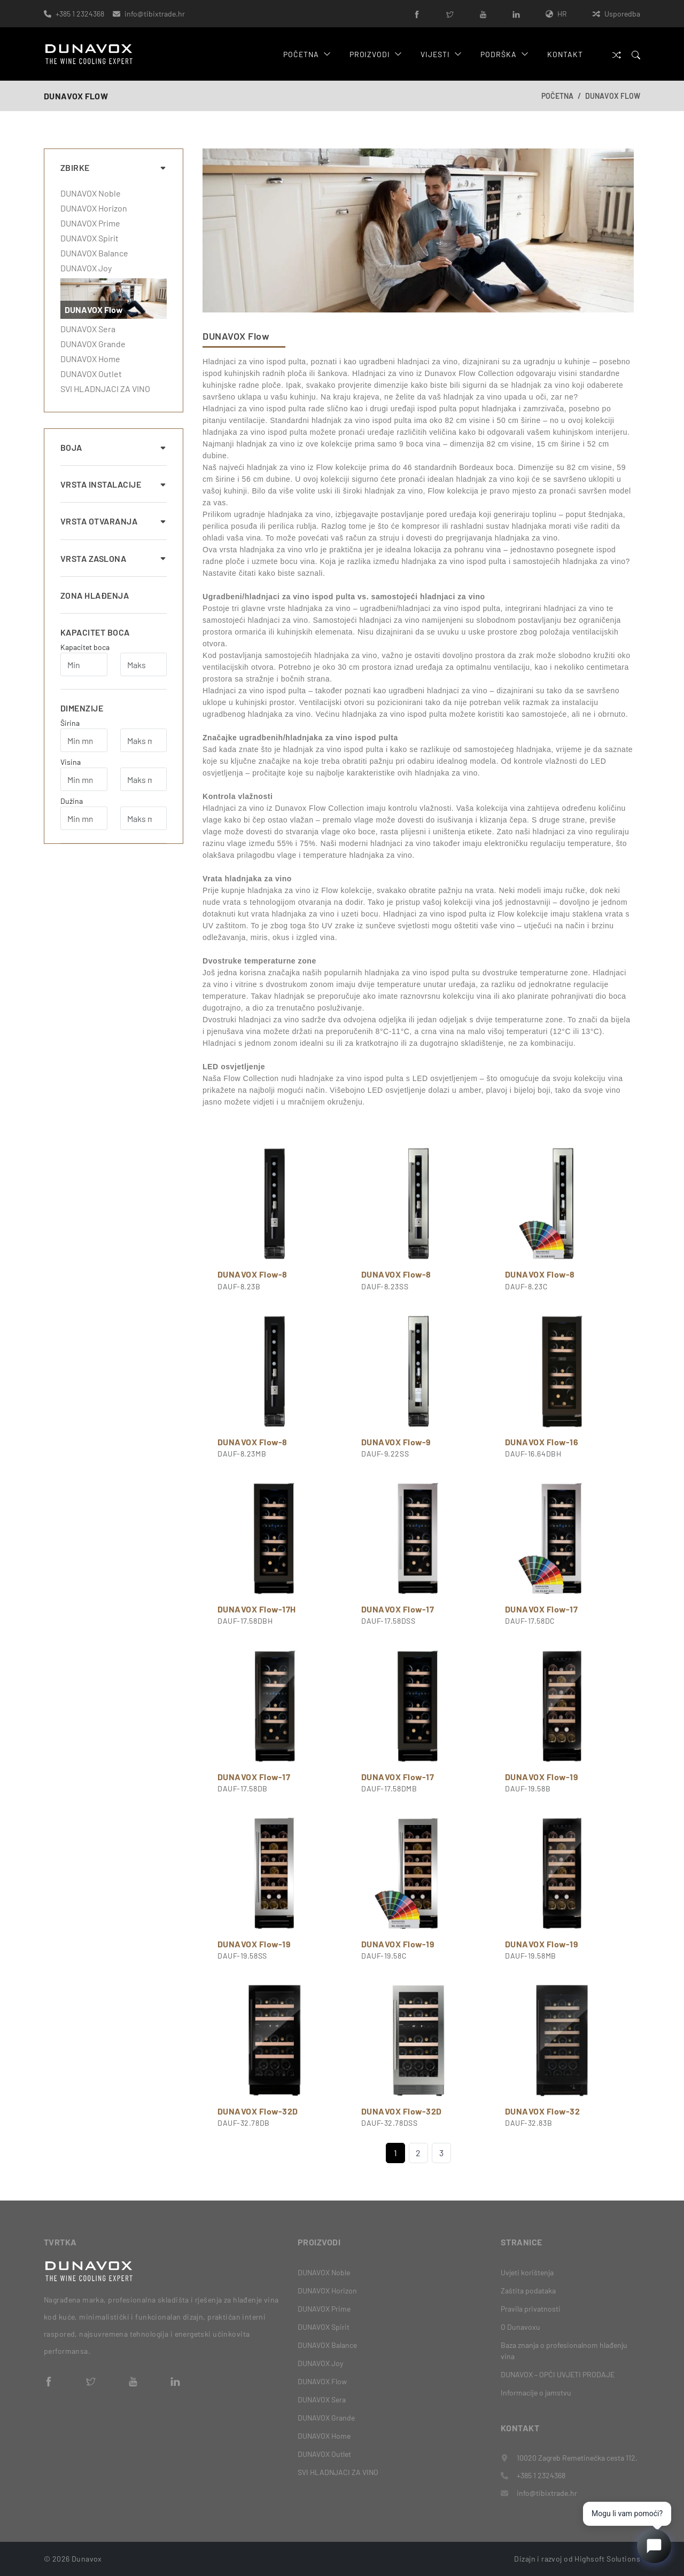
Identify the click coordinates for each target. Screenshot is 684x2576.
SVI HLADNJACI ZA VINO (105, 389)
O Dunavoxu (520, 2326)
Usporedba (616, 13)
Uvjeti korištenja (527, 2272)
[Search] (636, 54)
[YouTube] (483, 13)
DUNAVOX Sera (87, 329)
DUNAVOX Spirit (89, 238)
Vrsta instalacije (113, 484)
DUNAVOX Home (90, 359)
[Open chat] (654, 2546)
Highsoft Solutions (607, 2558)
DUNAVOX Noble (90, 193)
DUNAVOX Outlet (91, 374)
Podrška (504, 54)
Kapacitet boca (95, 632)
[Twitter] (450, 13)
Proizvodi (375, 54)
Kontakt (565, 54)
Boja (113, 447)
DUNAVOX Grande (93, 344)
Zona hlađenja (94, 595)
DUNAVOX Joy (86, 268)
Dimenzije (81, 708)
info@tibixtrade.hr (155, 13)
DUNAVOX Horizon (93, 208)
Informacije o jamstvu (536, 2392)
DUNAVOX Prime (90, 223)
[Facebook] (417, 13)
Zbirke (113, 167)
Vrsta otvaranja (113, 521)
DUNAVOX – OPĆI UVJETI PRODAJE (558, 2374)
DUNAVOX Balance (94, 253)
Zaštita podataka (528, 2290)
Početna (307, 54)
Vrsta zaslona (113, 558)
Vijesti (441, 54)
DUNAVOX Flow (612, 95)
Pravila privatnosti (531, 2308)
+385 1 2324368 (80, 13)
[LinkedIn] (516, 13)
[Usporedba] (616, 54)
